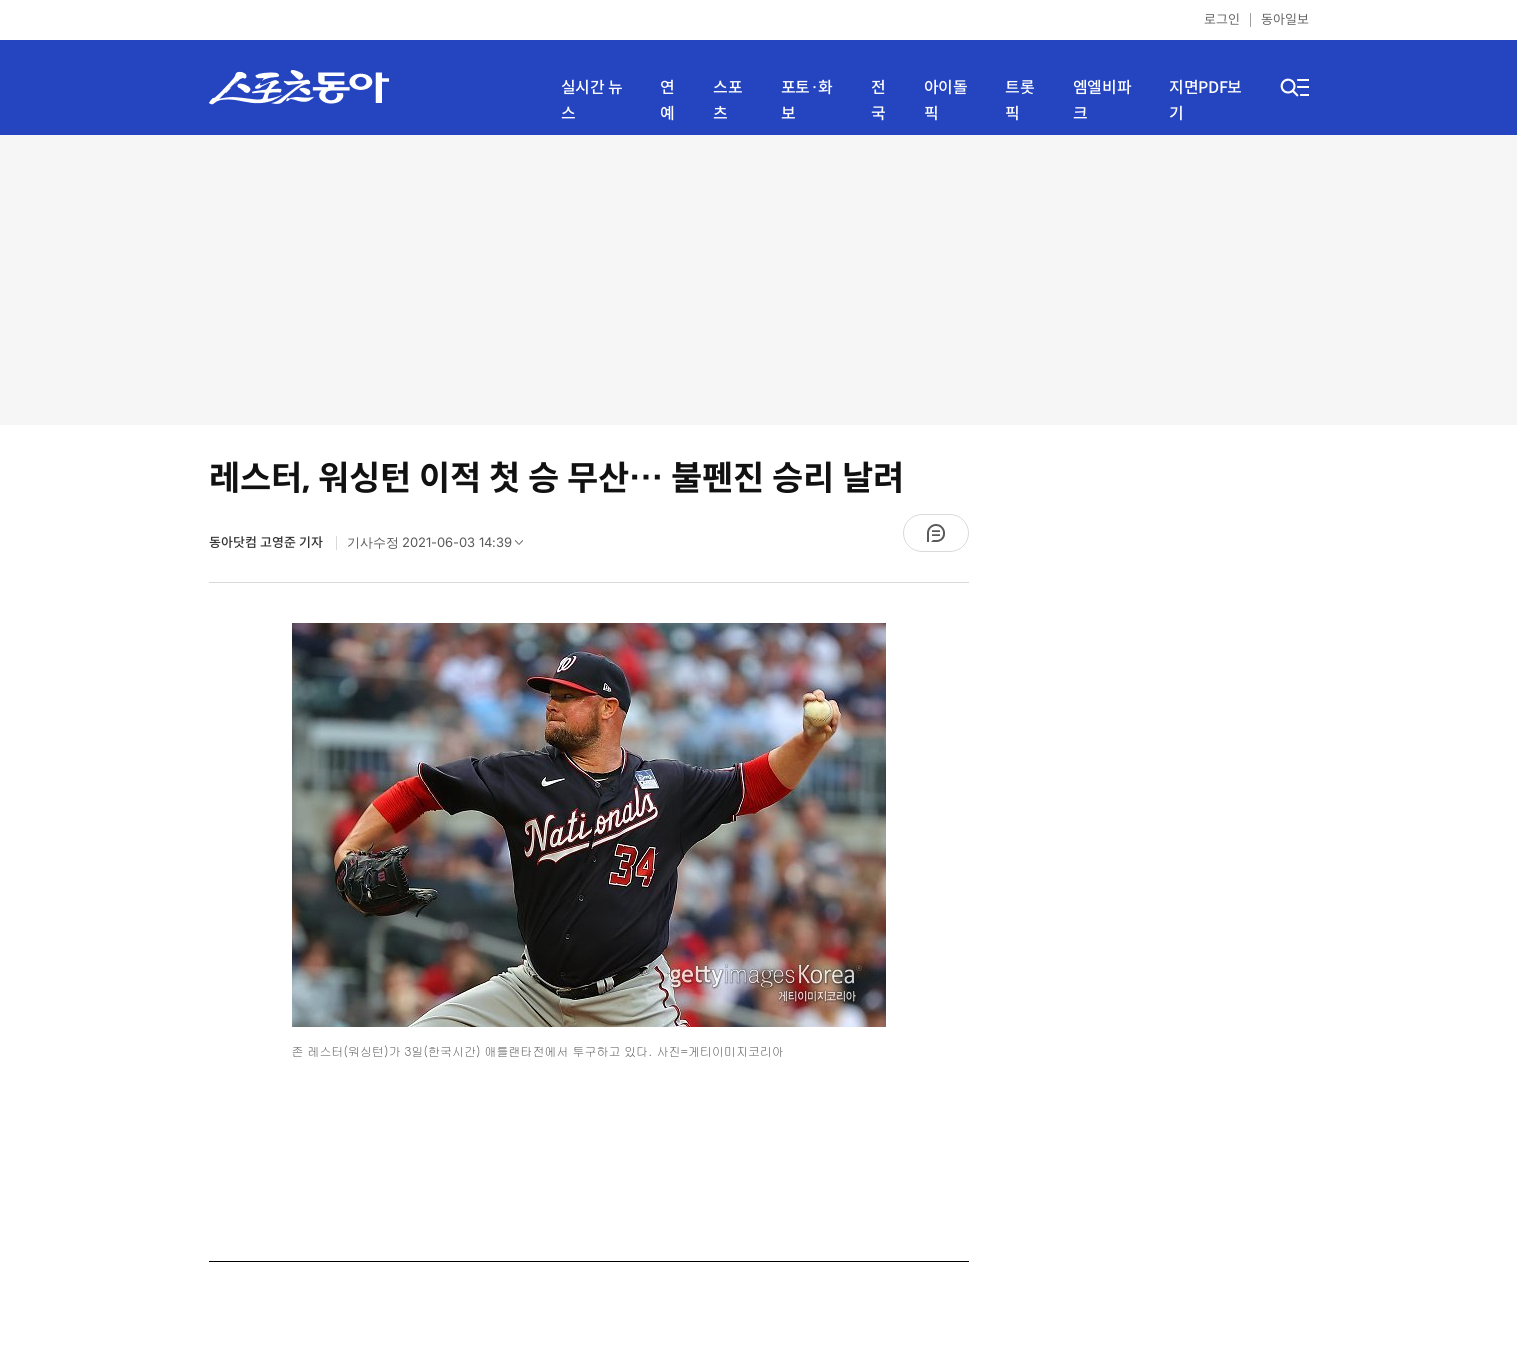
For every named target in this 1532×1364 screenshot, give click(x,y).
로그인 (1222, 19)
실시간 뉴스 (592, 100)
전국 (878, 100)
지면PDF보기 (1205, 100)
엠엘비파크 (1102, 100)
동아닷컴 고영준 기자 (267, 542)
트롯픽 (1019, 100)
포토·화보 (807, 100)
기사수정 (442, 547)
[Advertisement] (759, 280)
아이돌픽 (946, 100)
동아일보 (1285, 19)
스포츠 (727, 100)
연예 (667, 100)
